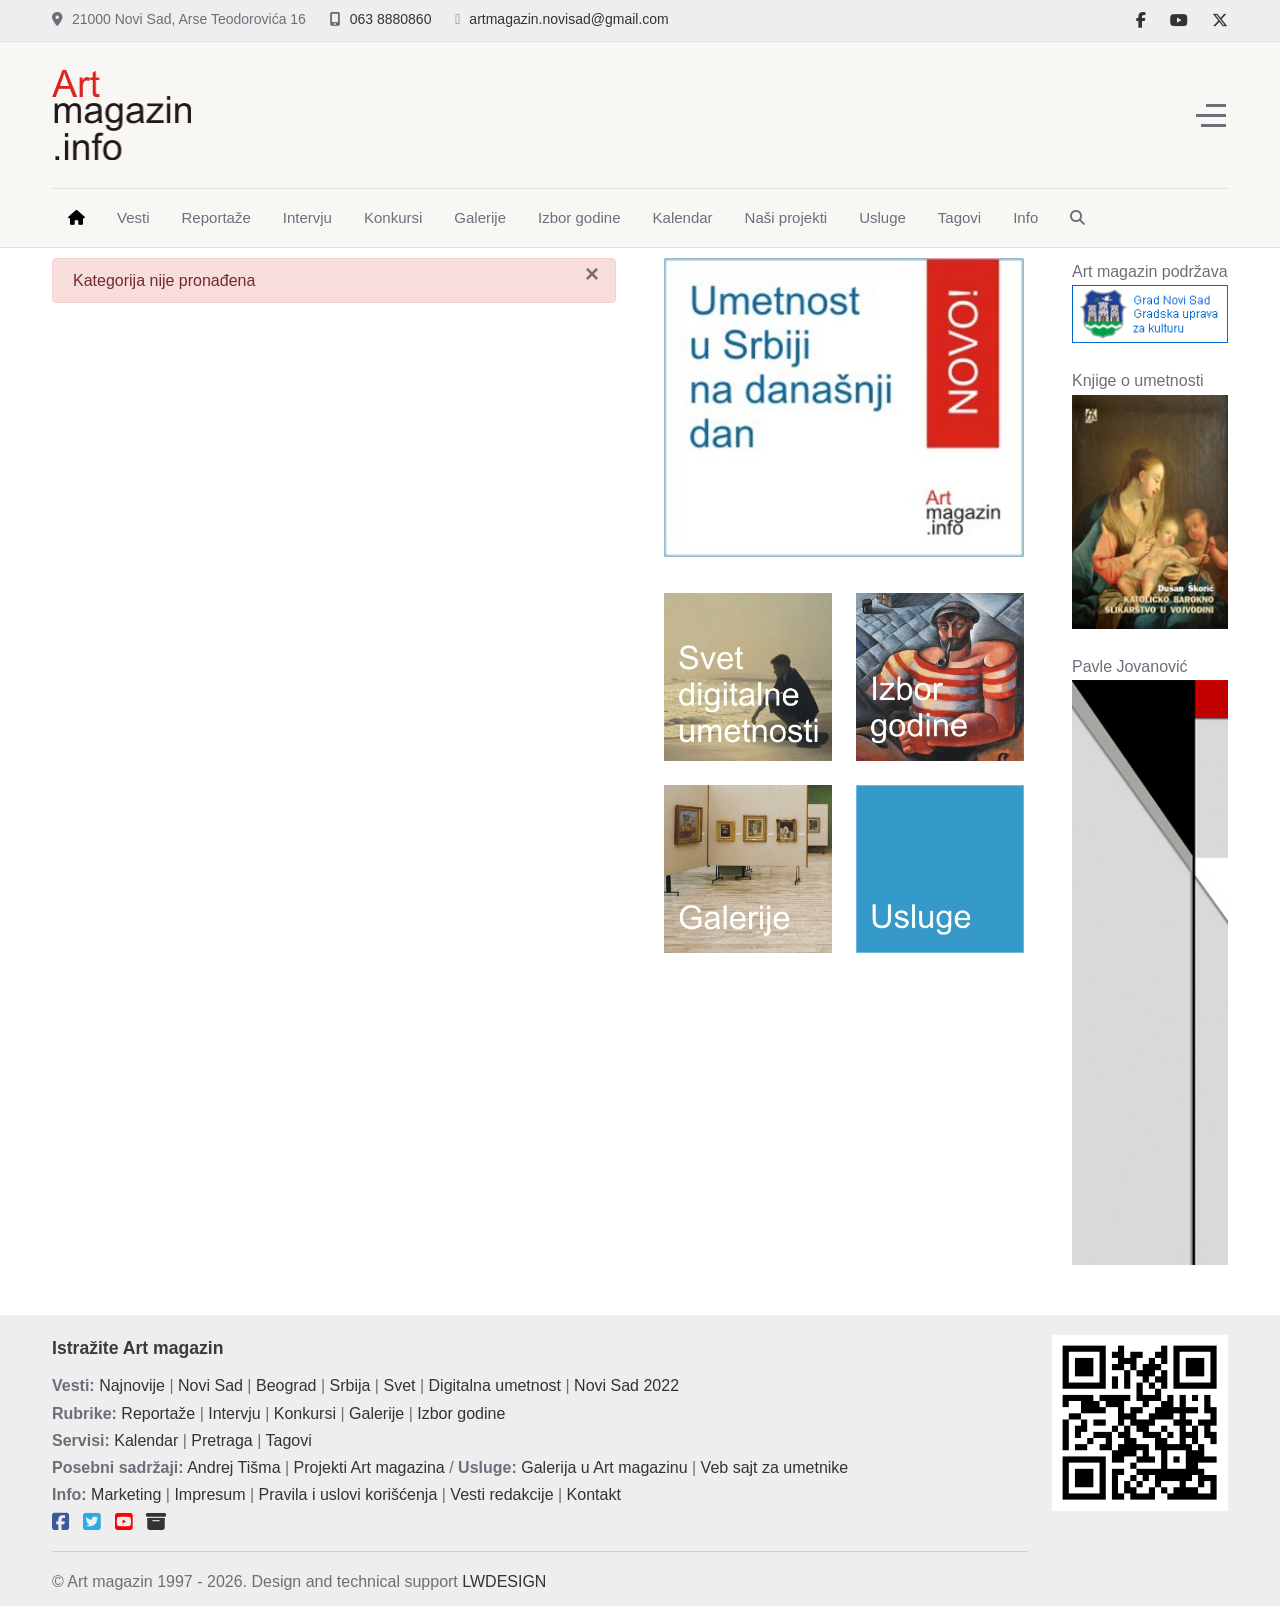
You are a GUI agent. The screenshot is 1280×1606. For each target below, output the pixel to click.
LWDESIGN (504, 1581)
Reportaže (158, 1413)
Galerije (376, 1413)
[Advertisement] (806, 111)
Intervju (234, 1413)
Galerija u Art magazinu (604, 1467)
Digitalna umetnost (495, 1385)
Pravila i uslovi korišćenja (348, 1494)
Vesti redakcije (501, 1494)
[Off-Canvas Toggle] (1211, 115)
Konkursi (305, 1413)
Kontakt (594, 1494)
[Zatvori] (592, 274)
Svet (399, 1385)
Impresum (209, 1494)
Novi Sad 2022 (626, 1385)
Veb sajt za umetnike (775, 1467)
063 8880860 (391, 19)
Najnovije (132, 1385)
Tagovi (289, 1440)
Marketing (126, 1494)
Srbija (350, 1385)
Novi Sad (210, 1385)
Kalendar (146, 1440)
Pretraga (221, 1440)
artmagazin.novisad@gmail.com (568, 19)
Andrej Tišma (233, 1467)
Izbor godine (461, 1413)
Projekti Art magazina (369, 1467)
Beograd (286, 1385)
